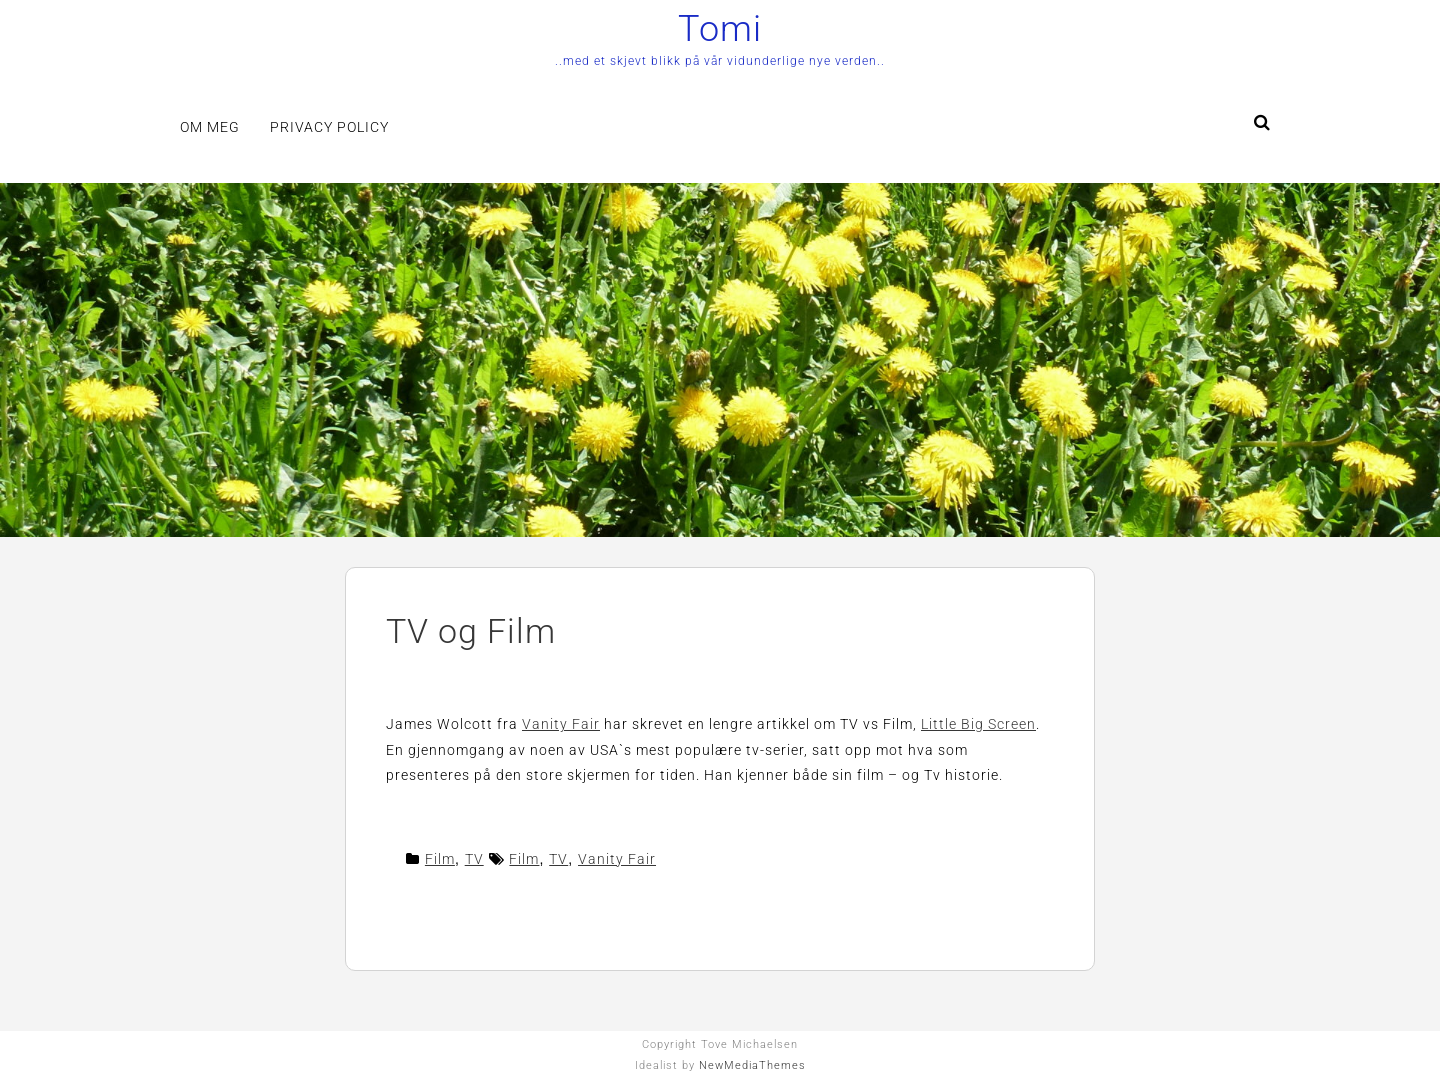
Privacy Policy (329, 127)
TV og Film (471, 631)
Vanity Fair (561, 724)
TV (474, 859)
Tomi (720, 29)
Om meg (210, 127)
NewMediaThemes (752, 1065)
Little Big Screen (978, 724)
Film (440, 859)
